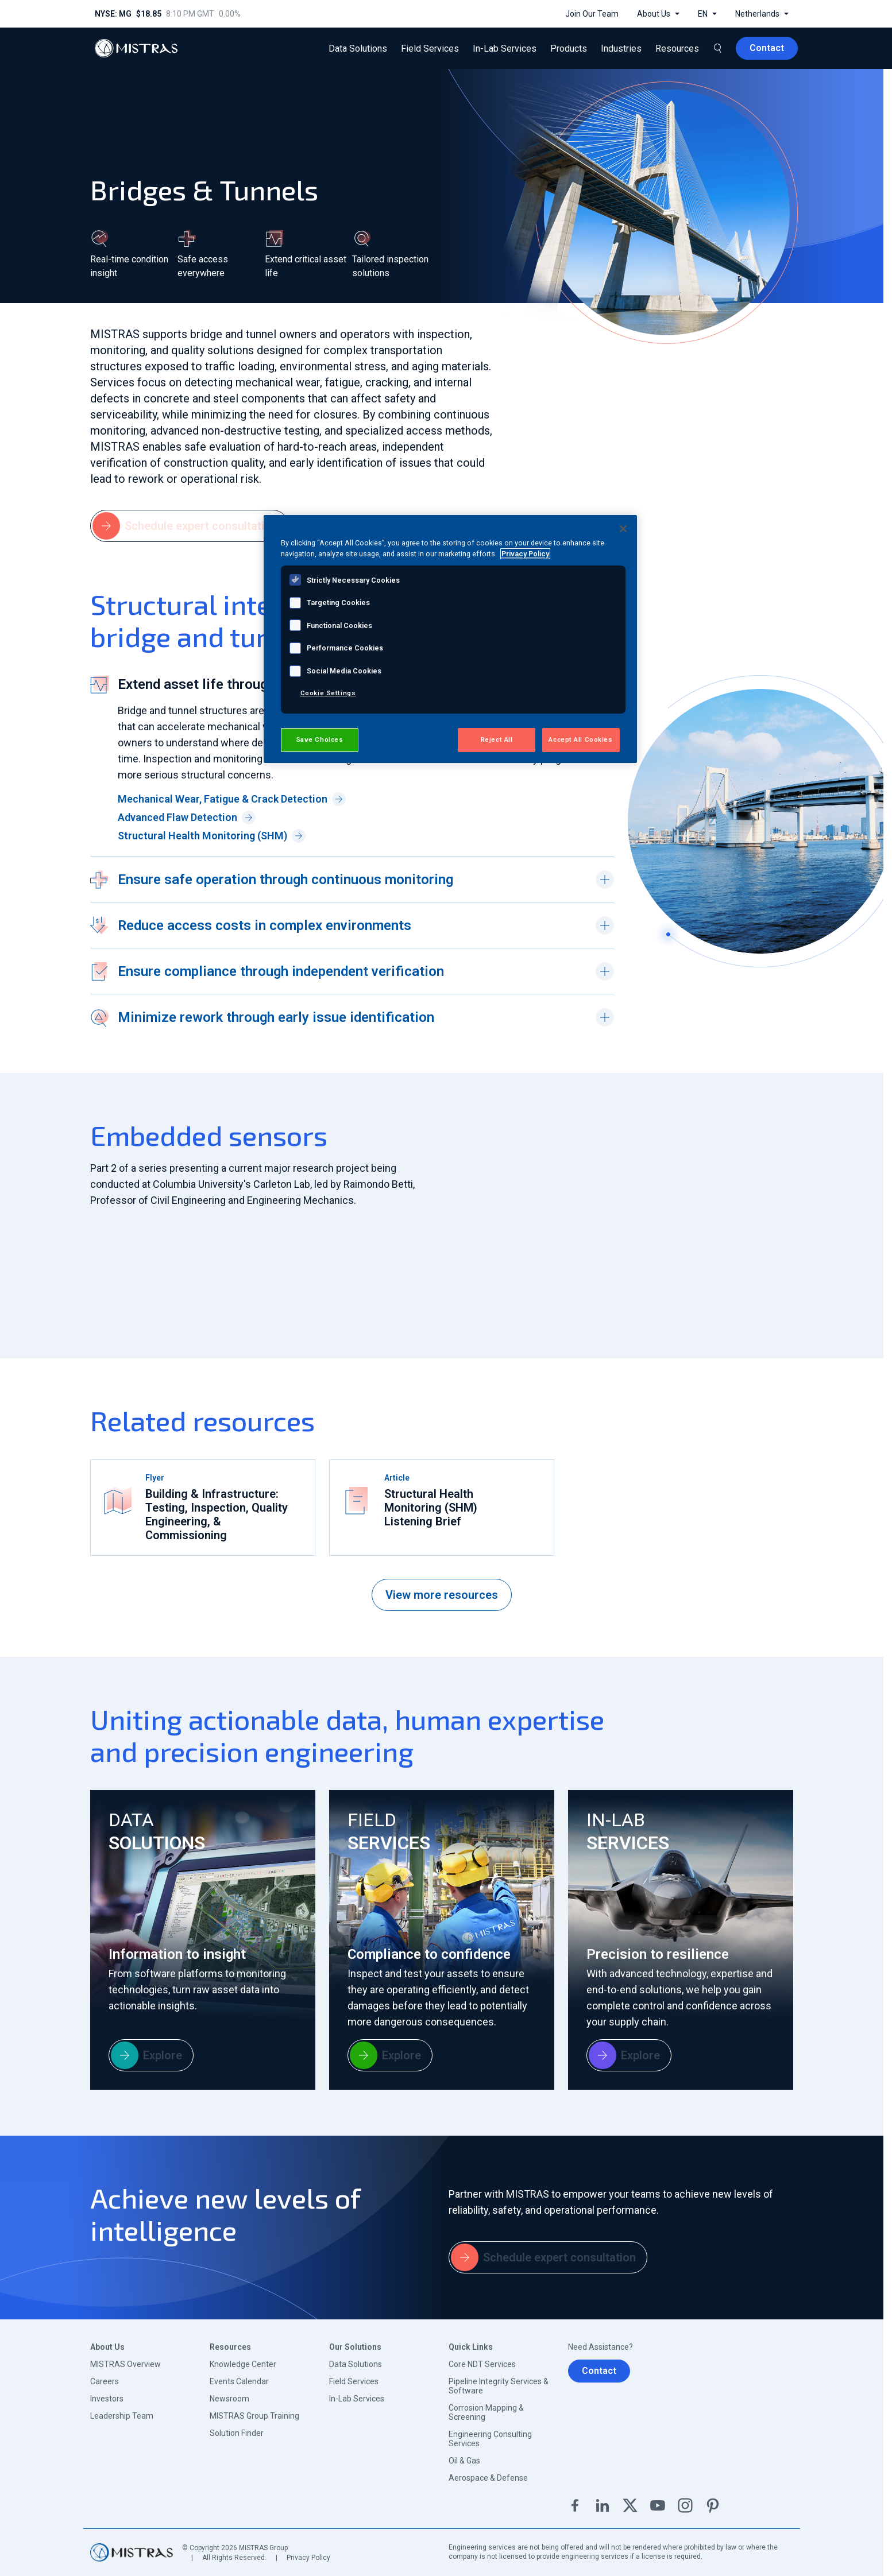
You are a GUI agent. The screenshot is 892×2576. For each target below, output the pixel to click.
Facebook (575, 2505)
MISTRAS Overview (125, 2364)
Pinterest (713, 2505)
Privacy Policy (308, 2558)
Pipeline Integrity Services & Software (499, 2386)
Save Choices (319, 739)
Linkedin (602, 2505)
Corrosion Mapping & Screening (486, 2412)
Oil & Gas (464, 2460)
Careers (104, 2381)
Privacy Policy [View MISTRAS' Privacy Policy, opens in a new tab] (525, 553)
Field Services (354, 2381)
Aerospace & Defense (488, 2477)
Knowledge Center (243, 2364)
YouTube (657, 2505)
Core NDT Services (482, 2364)
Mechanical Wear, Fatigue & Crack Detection (232, 799)
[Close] (623, 528)
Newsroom (229, 2398)
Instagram (685, 2505)
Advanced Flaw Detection (187, 817)
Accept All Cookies (580, 739)
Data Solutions (355, 2364)
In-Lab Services (356, 2398)
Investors (106, 2398)
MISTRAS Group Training (254, 2415)
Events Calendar (239, 2381)
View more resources (441, 1595)
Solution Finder (237, 2433)
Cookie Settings (328, 693)
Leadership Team (121, 2415)
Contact (599, 2370)
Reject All (497, 739)
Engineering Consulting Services (490, 2439)
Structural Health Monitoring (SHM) (212, 836)
